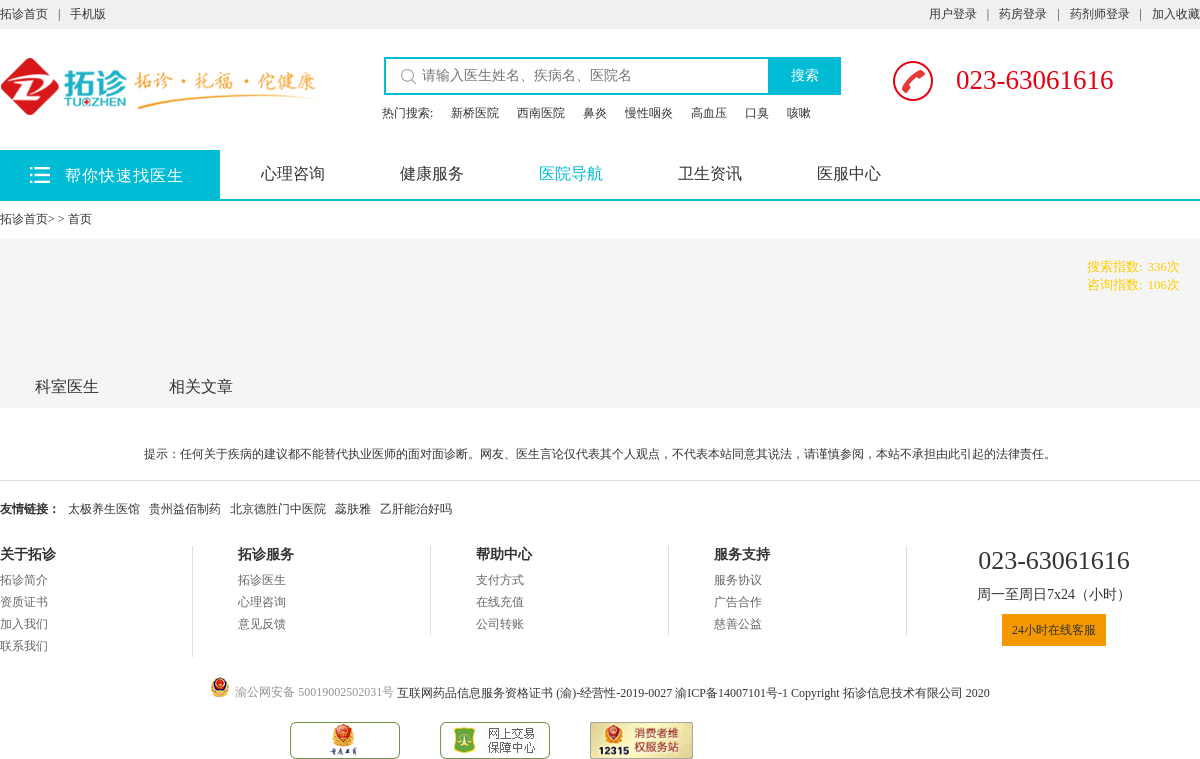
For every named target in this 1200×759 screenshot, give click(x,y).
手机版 (88, 14)
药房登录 (1023, 14)
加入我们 (24, 624)
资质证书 (24, 602)
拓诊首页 (24, 14)
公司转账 (500, 624)
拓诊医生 (262, 580)
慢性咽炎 (649, 113)
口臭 (757, 113)
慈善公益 (738, 624)
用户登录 (953, 14)
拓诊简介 (24, 580)
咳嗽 (799, 113)
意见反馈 (262, 624)
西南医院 (541, 113)
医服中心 (849, 173)
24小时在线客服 (1054, 630)
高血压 (709, 113)
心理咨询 (293, 173)
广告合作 (738, 602)
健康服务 (432, 173)
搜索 (805, 75)
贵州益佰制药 (185, 509)
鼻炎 (595, 113)
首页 (80, 219)
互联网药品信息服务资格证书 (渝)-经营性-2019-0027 (536, 693)
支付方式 (500, 580)
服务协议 (738, 580)
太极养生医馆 (104, 509)
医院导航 (571, 173)
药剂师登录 (1100, 14)
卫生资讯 (710, 173)
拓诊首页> (27, 219)
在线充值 (500, 602)
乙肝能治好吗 (416, 509)
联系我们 (24, 646)
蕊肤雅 (353, 509)
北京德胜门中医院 (278, 509)
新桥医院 (475, 113)
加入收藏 (1176, 14)
